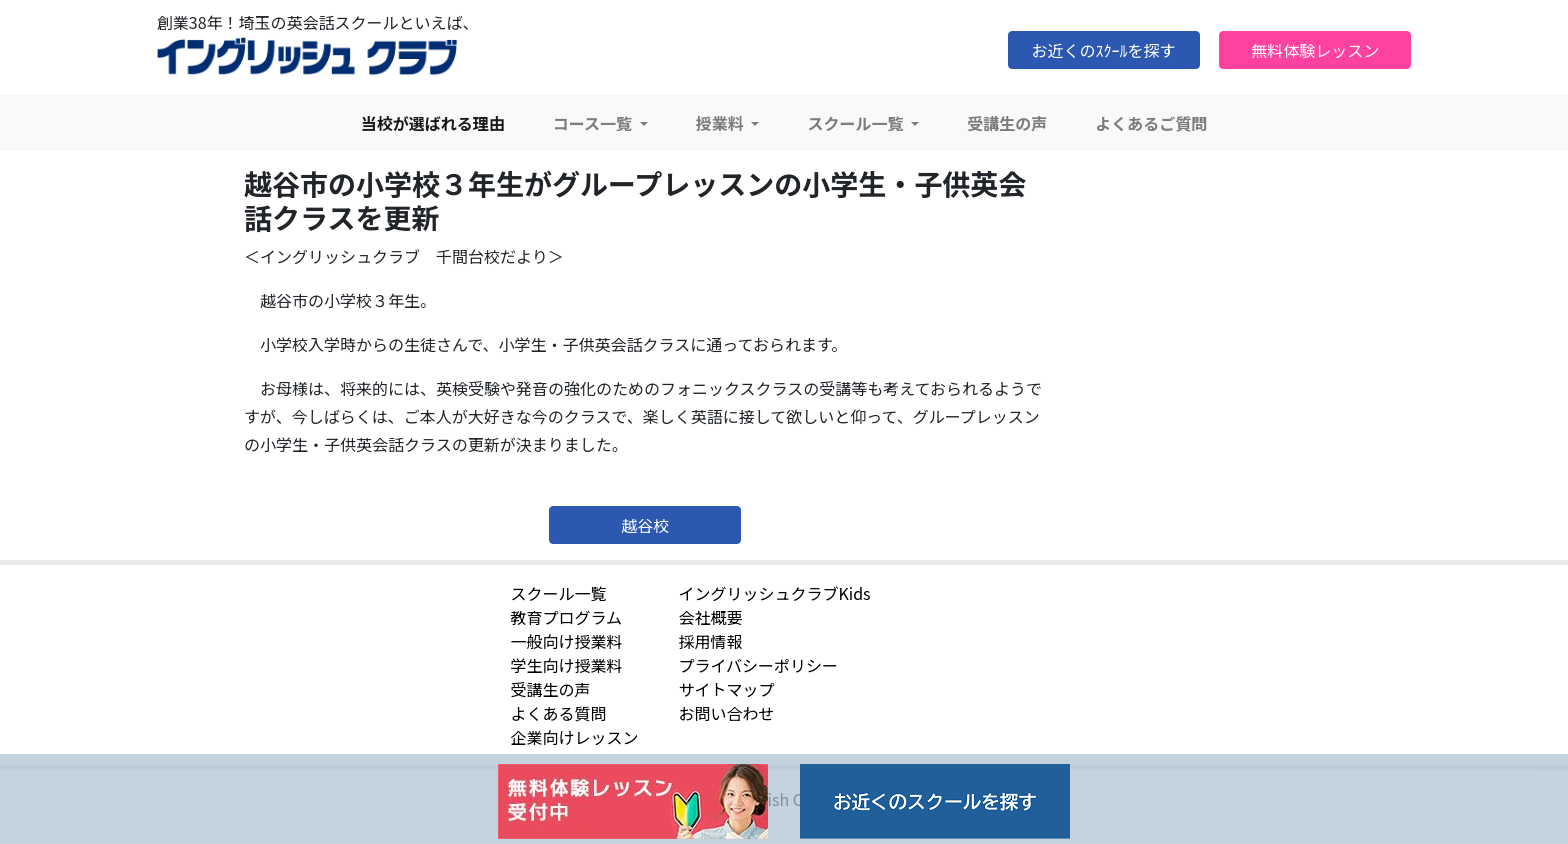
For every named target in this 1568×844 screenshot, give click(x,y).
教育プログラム (566, 617)
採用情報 (710, 641)
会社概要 (710, 617)
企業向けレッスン (574, 737)
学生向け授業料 (566, 665)
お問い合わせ (726, 713)
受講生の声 (1007, 123)
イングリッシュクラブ (307, 57)
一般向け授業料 (566, 641)
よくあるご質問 (1151, 123)
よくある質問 (558, 713)
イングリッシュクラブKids (774, 593)
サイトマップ (726, 689)
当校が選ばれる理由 (433, 123)
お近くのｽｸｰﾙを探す (1104, 50)
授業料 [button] (722, 123)
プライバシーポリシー (758, 665)
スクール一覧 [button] (857, 123)
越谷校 (645, 525)
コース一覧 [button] (594, 123)
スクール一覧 (558, 593)
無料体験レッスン (1315, 50)
